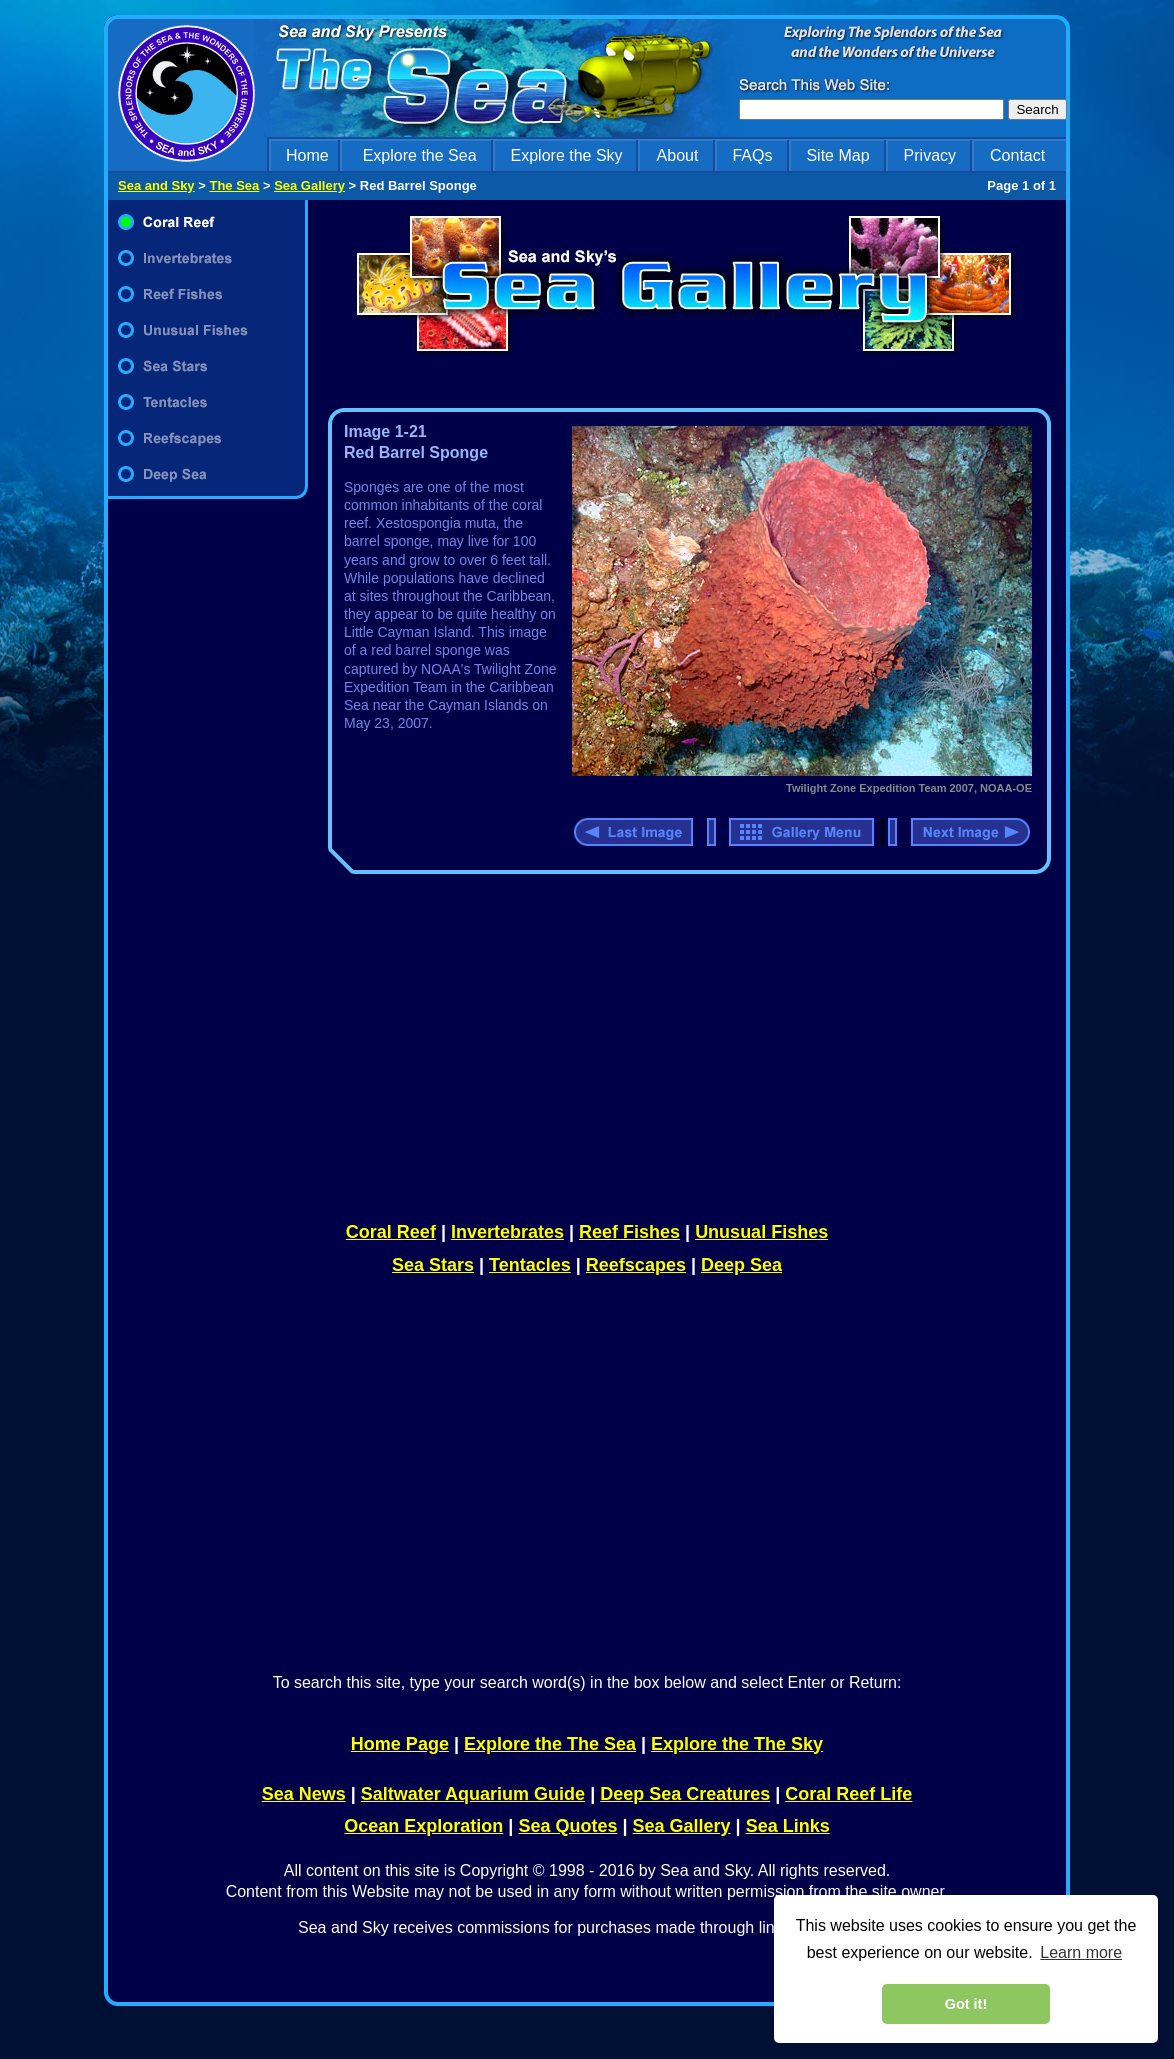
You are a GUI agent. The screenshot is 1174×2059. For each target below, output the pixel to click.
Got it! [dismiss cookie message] (966, 2004)
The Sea (234, 185)
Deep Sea (741, 1265)
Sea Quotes (567, 1826)
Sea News (304, 1794)
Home (307, 155)
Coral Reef (391, 1232)
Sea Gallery (309, 185)
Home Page (400, 1744)
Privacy (930, 155)
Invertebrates (507, 1232)
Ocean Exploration (423, 1826)
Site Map (837, 155)
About (678, 155)
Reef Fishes (629, 1232)
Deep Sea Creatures (685, 1794)
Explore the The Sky (737, 1744)
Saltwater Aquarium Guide (473, 1794)
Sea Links (788, 1826)
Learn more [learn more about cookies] (1081, 1952)
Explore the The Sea (550, 1744)
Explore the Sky (567, 155)
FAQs (752, 155)
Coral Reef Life (848, 1794)
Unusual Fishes (761, 1232)
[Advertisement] (208, 852)
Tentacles (530, 1265)
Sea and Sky (156, 185)
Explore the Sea (420, 155)
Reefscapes (636, 1265)
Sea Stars (433, 1265)
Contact (1017, 155)
